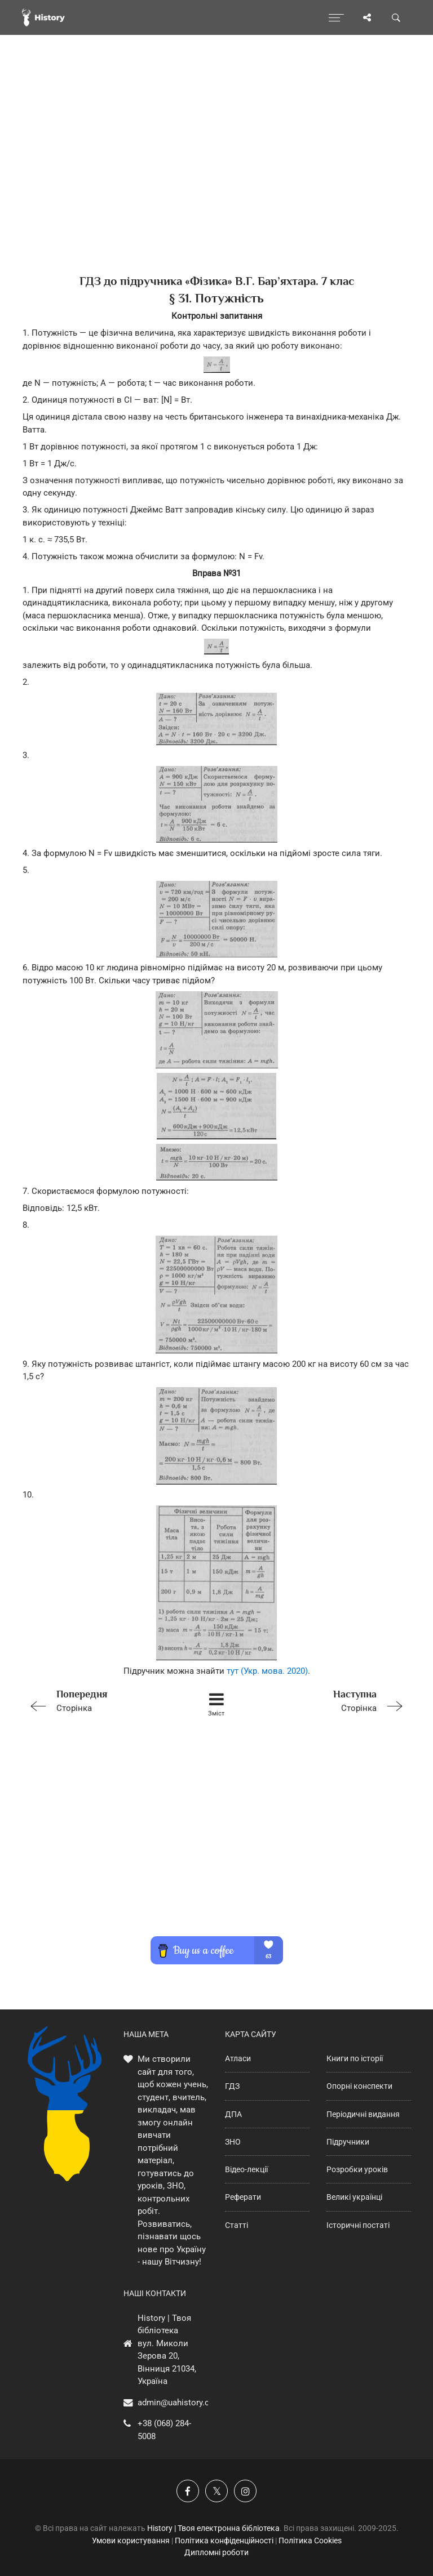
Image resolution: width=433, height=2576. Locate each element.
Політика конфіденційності (224, 2540)
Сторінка (99, 1700)
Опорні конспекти (359, 2086)
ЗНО (233, 2141)
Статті (236, 2225)
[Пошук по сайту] (396, 17)
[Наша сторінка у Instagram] (245, 2491)
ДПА (233, 2114)
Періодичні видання (363, 2114)
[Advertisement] (216, 174)
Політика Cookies (310, 2540)
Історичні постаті (358, 2225)
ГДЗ (232, 2086)
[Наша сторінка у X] (216, 2491)
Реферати (243, 2196)
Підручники (347, 2141)
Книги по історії (354, 2058)
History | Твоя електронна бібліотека (213, 2528)
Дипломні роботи (216, 2552)
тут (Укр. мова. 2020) (267, 1671)
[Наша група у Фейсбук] (187, 2491)
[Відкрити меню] (336, 17)
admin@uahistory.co (176, 2402)
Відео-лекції (246, 2169)
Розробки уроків (357, 2169)
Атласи (238, 2058)
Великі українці (354, 2196)
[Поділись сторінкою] (367, 17)
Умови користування (131, 2540)
